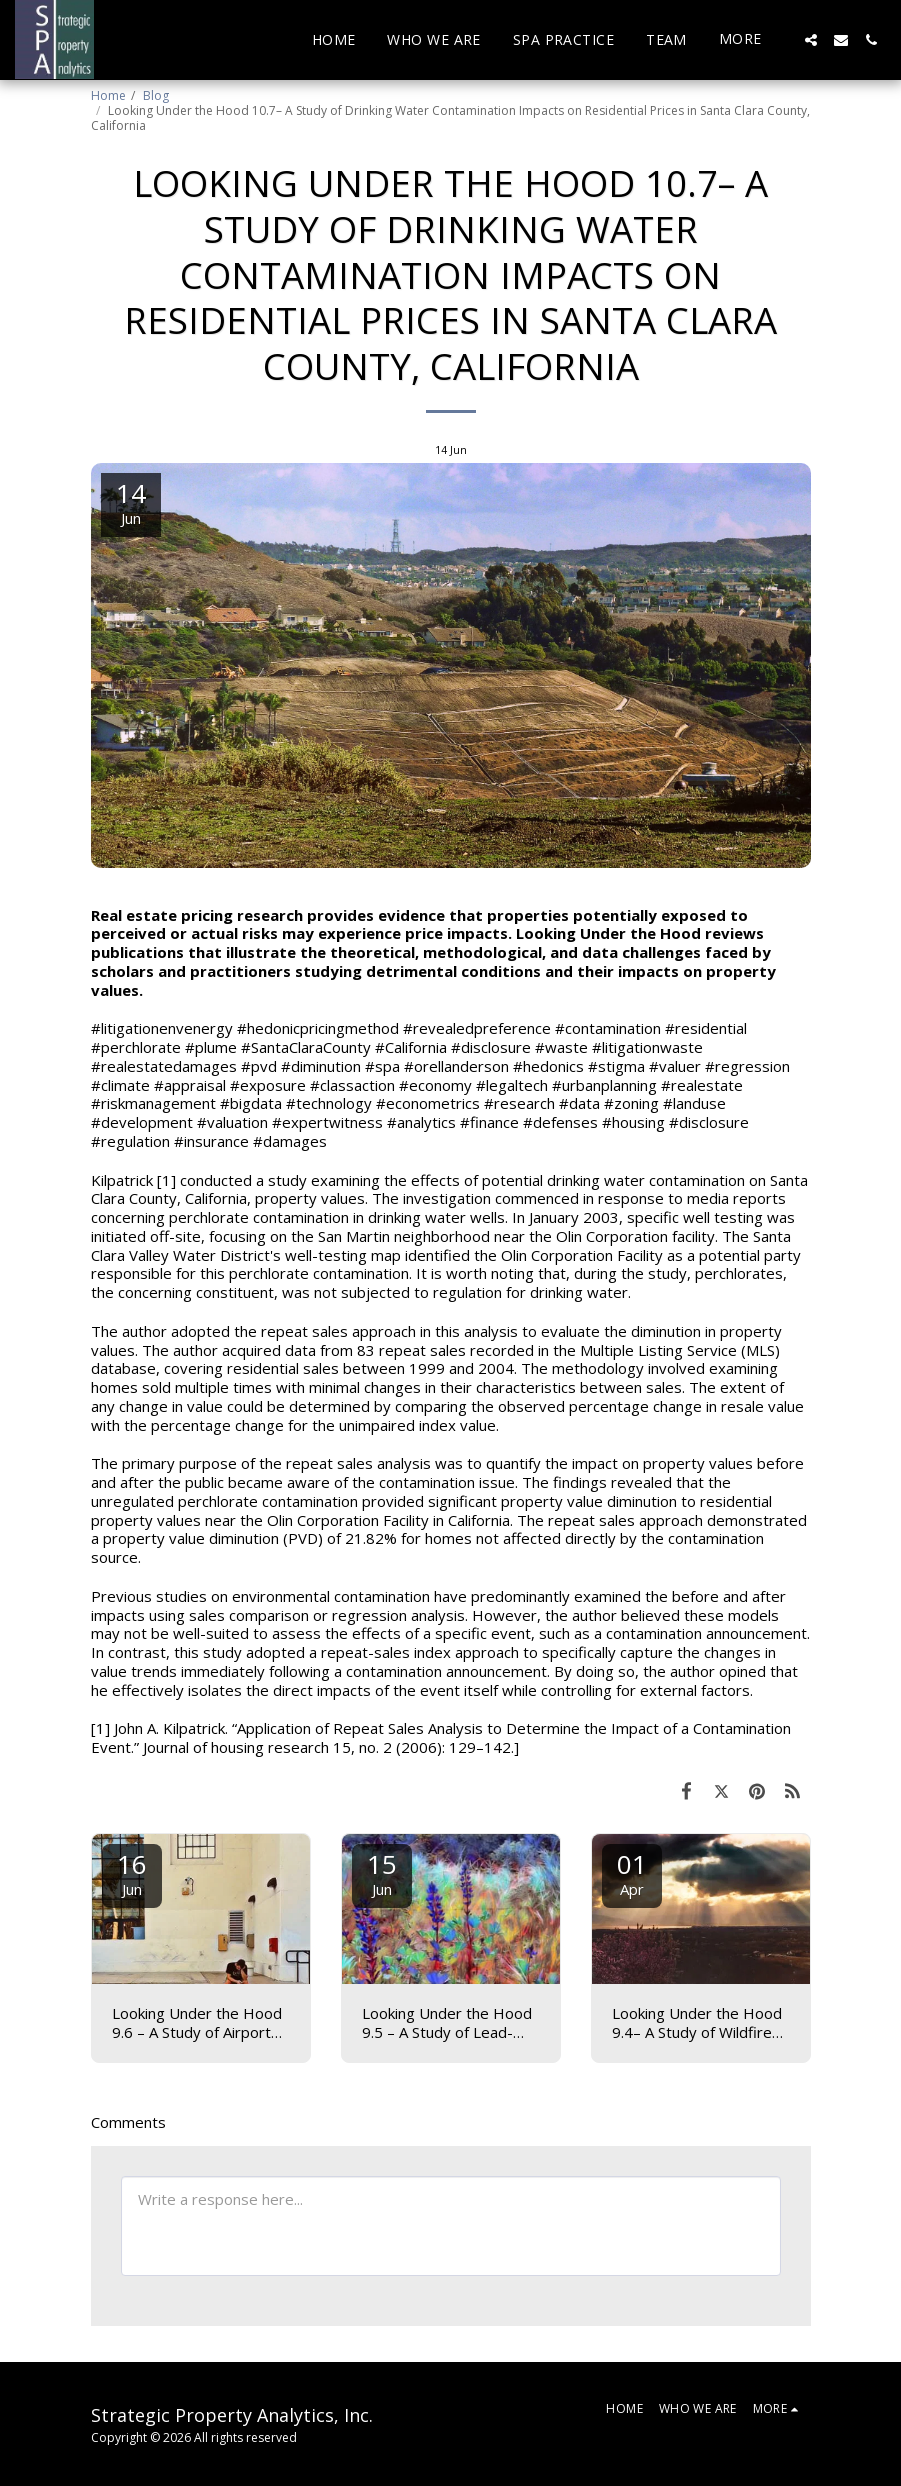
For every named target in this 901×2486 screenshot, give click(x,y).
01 (632, 1872)
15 (382, 1872)
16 (132, 1872)
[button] (811, 40)
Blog (156, 95)
